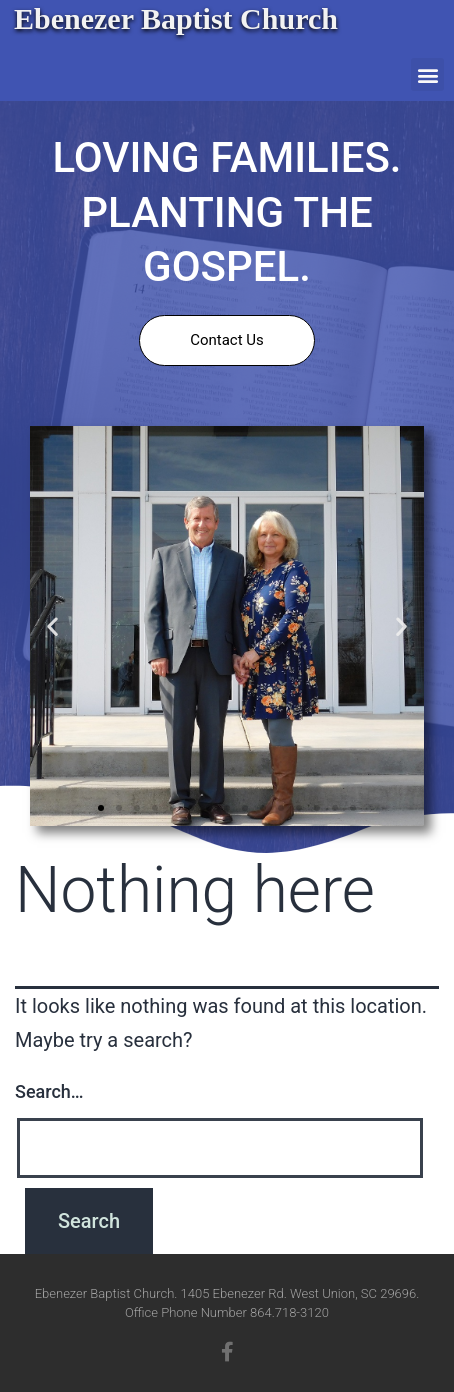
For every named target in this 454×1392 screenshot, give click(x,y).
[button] (427, 74)
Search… (49, 1091)
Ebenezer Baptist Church (176, 18)
